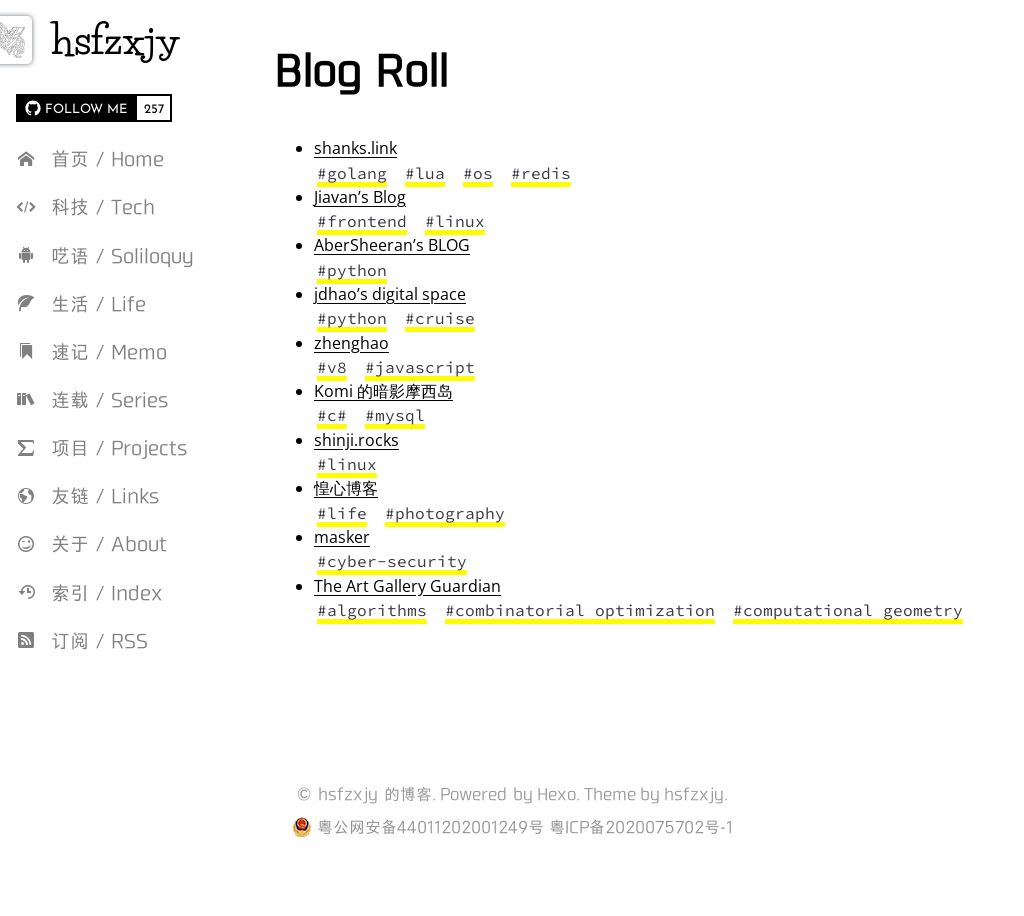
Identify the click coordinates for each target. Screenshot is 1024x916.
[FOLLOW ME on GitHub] (75, 108)
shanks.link (401, 148)
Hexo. (558, 819)
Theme (610, 819)
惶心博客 (392, 488)
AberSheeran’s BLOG (438, 245)
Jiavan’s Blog (406, 197)
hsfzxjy (155, 40)
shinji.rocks (402, 440)
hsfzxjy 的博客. (377, 819)
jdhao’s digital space (436, 294)
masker (388, 537)
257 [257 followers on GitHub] (154, 108)
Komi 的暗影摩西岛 (429, 391)
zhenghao (397, 343)
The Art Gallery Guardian (453, 586)
